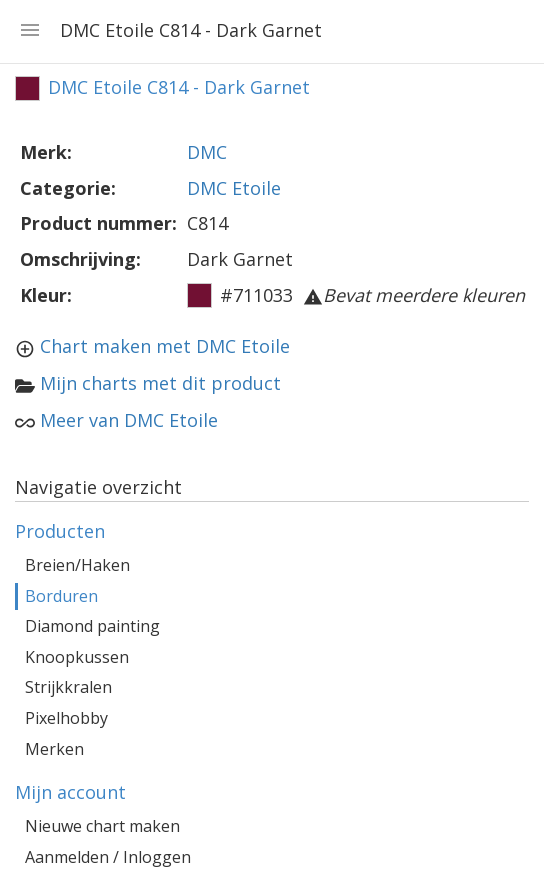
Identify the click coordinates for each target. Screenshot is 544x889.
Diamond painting (92, 626)
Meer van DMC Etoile (129, 420)
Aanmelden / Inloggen (108, 857)
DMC (207, 152)
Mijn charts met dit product (160, 383)
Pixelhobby (66, 718)
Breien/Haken (77, 565)
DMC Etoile (234, 188)
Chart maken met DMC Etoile (165, 346)
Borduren (61, 596)
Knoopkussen (77, 657)
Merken (54, 749)
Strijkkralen (68, 687)
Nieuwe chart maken (102, 826)
